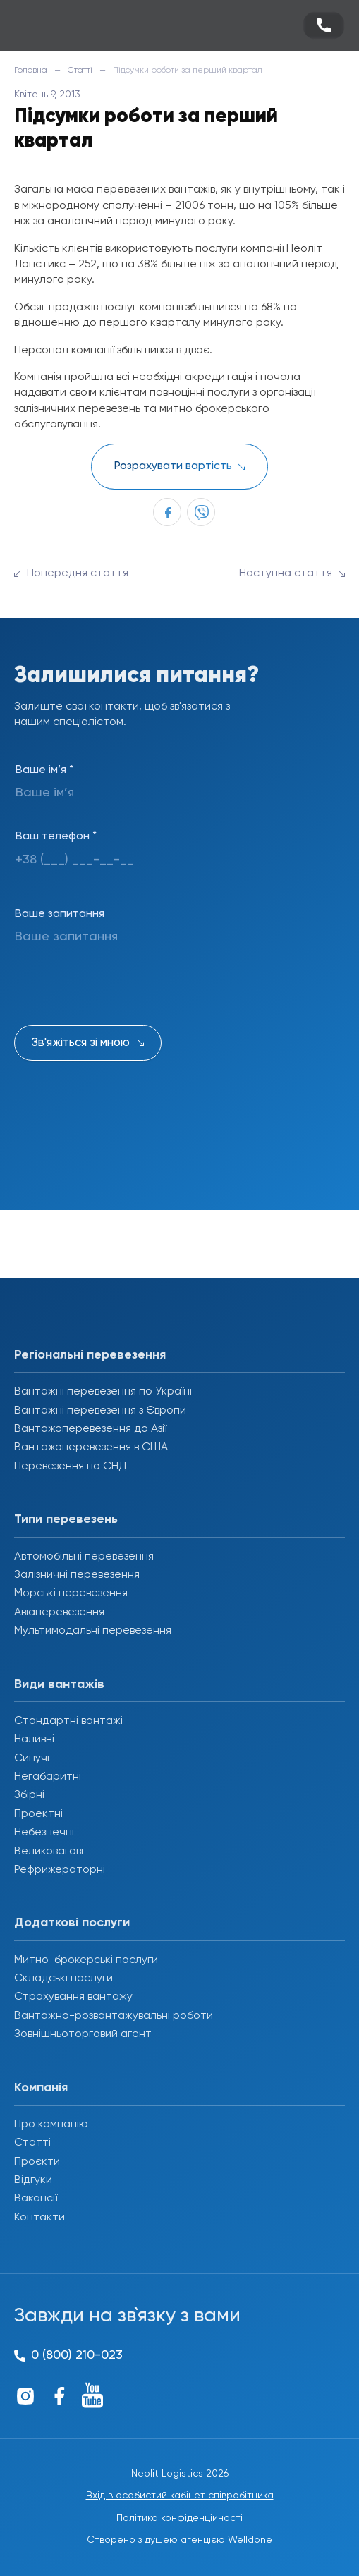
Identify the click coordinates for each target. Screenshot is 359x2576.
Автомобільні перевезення (84, 1556)
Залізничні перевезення (77, 1575)
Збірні (29, 1795)
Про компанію (51, 2124)
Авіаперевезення (59, 1612)
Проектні (38, 1814)
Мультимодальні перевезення (92, 1630)
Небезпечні (44, 1832)
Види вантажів (59, 1684)
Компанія (41, 2088)
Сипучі (31, 1758)
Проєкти (37, 2162)
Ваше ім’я (44, 770)
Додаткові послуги (72, 1922)
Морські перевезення (71, 1593)
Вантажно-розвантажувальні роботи (113, 2016)
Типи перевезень (66, 1519)
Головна (30, 70)
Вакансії (35, 2198)
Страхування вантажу (73, 1997)
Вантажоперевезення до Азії (90, 1429)
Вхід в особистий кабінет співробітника (180, 2496)
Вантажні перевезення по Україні (103, 1391)
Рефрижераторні (59, 1870)
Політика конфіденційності (179, 2518)
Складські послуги (63, 1978)
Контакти (39, 2217)
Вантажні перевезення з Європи (100, 1410)
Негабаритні (47, 1776)
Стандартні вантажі (68, 1721)
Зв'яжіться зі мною (81, 1043)
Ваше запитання (59, 914)
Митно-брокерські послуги (86, 1960)
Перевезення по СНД (70, 1466)
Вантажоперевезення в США (91, 1447)
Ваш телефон (56, 836)
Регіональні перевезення (90, 1355)
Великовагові (48, 1851)
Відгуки (33, 2180)
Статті (80, 70)
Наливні (34, 1739)
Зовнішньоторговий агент (83, 2034)
